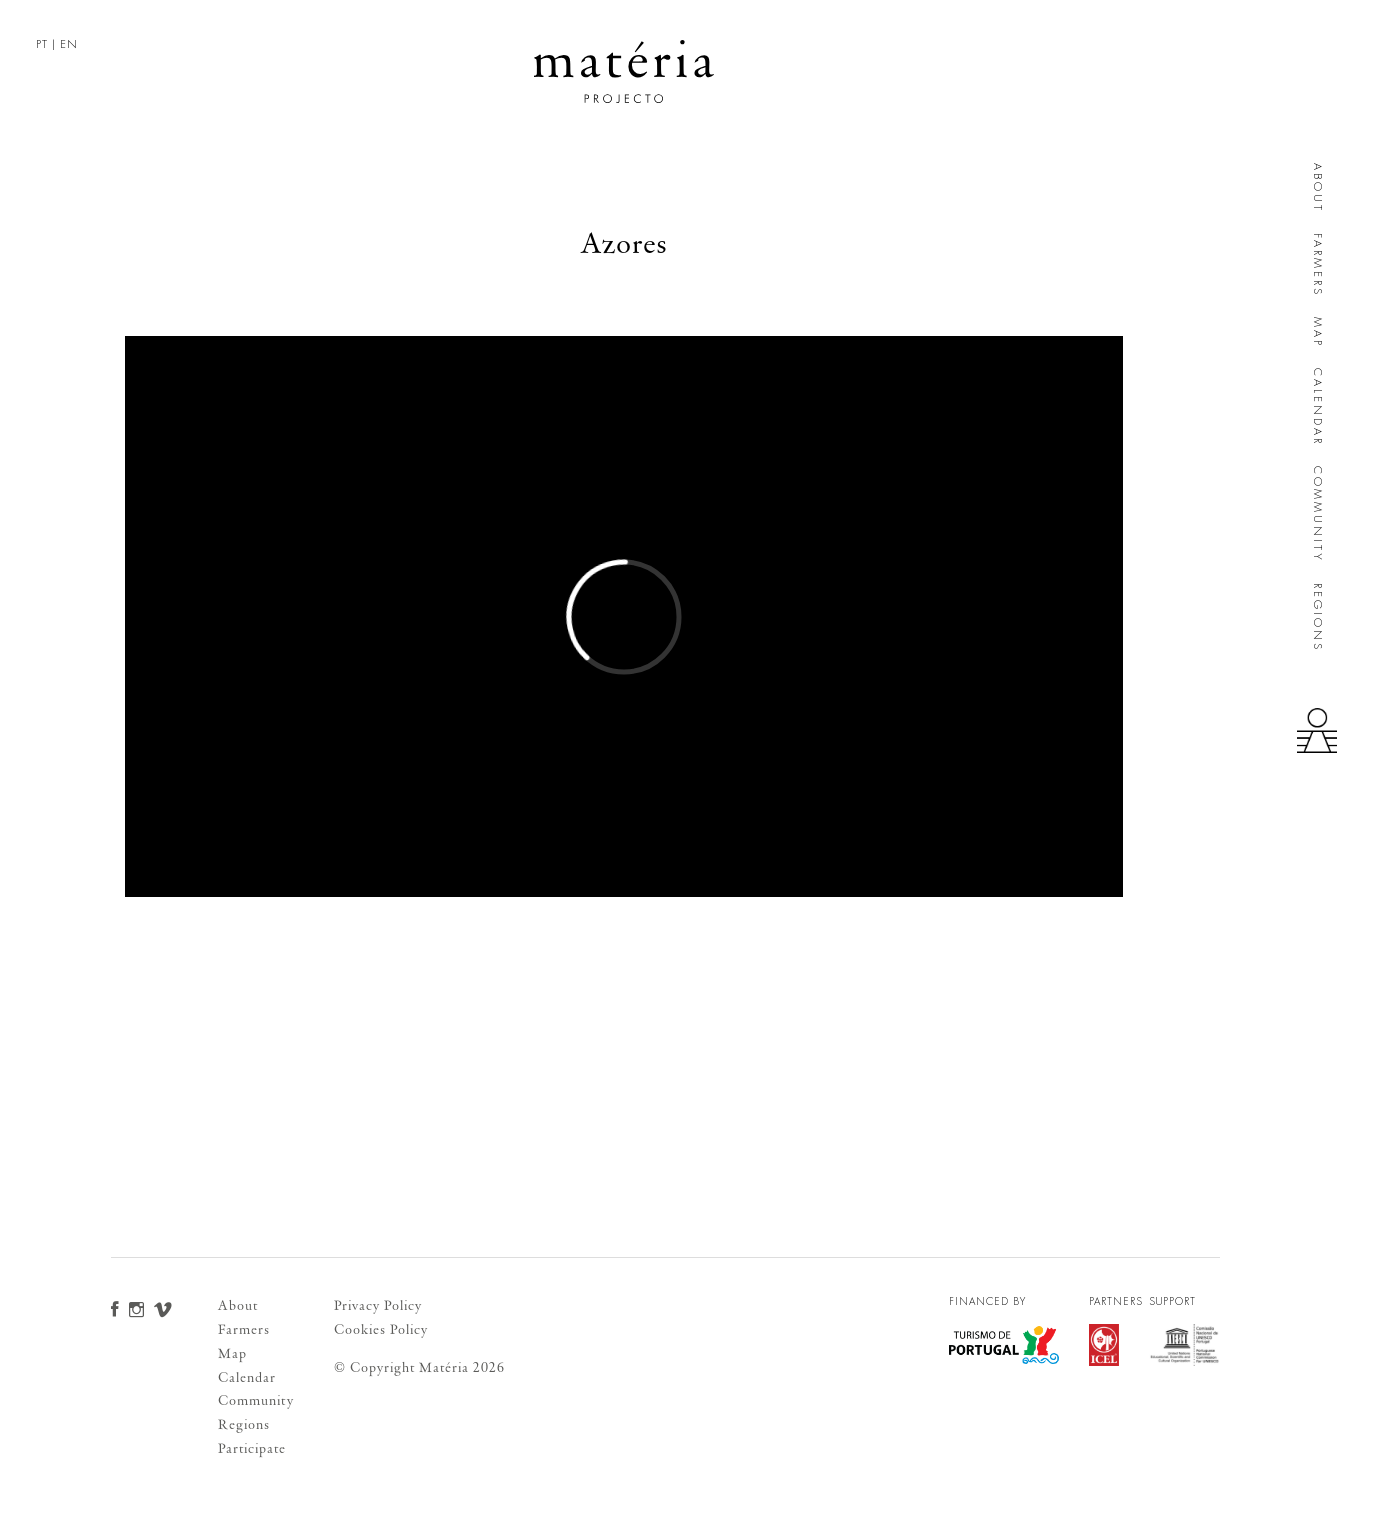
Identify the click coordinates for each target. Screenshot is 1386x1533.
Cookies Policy (381, 1329)
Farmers (1317, 265)
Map (1317, 332)
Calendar (1317, 407)
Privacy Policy (378, 1305)
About (1317, 188)
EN (69, 44)
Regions (1317, 617)
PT (42, 44)
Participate (252, 1448)
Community (1317, 514)
